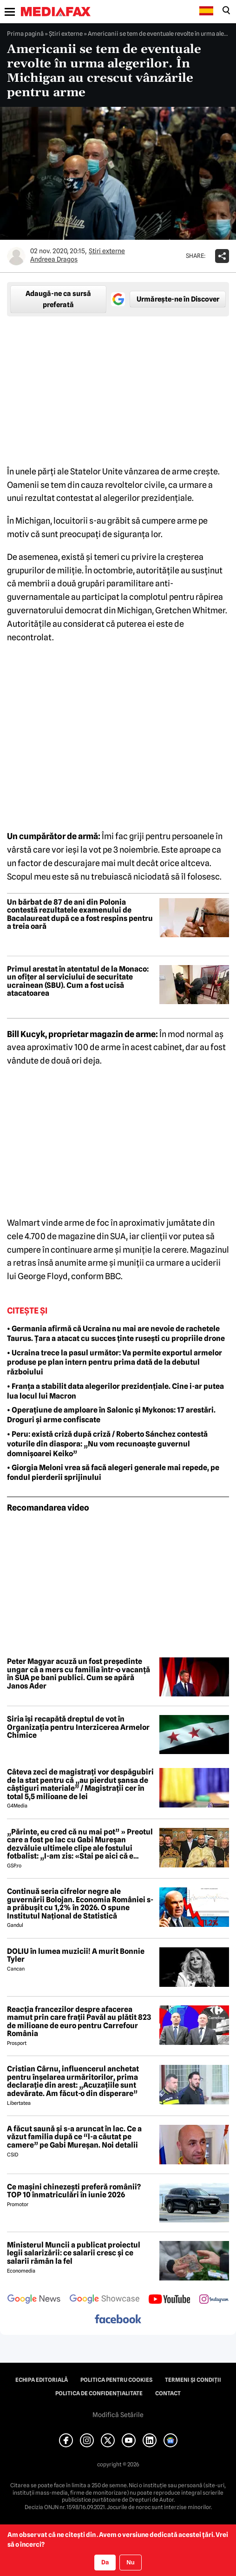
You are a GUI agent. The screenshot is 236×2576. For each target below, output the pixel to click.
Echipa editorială (41, 2380)
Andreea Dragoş (54, 259)
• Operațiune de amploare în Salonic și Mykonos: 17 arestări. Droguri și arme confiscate (111, 1415)
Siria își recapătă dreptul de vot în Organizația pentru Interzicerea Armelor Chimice (78, 1727)
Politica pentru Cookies (116, 2380)
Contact (168, 2393)
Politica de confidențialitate (99, 2393)
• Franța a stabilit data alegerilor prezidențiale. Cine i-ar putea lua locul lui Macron (115, 1391)
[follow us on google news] (33, 2300)
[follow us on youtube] (169, 2300)
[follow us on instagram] (214, 2300)
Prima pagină (25, 33)
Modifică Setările (118, 2414)
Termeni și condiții (193, 2380)
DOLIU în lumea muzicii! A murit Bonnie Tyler (75, 1955)
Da (105, 2562)
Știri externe (66, 33)
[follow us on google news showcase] (104, 2300)
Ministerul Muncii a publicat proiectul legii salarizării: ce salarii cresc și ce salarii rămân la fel (73, 2253)
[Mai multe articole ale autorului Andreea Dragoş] (16, 256)
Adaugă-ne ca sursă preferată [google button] (58, 299)
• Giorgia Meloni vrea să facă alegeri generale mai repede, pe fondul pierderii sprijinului (113, 1472)
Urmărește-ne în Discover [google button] (178, 299)
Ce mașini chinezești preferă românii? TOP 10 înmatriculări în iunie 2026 (74, 2191)
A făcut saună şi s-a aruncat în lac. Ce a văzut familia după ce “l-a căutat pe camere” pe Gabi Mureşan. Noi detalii (74, 2137)
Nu (130, 2562)
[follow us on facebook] (118, 2319)
